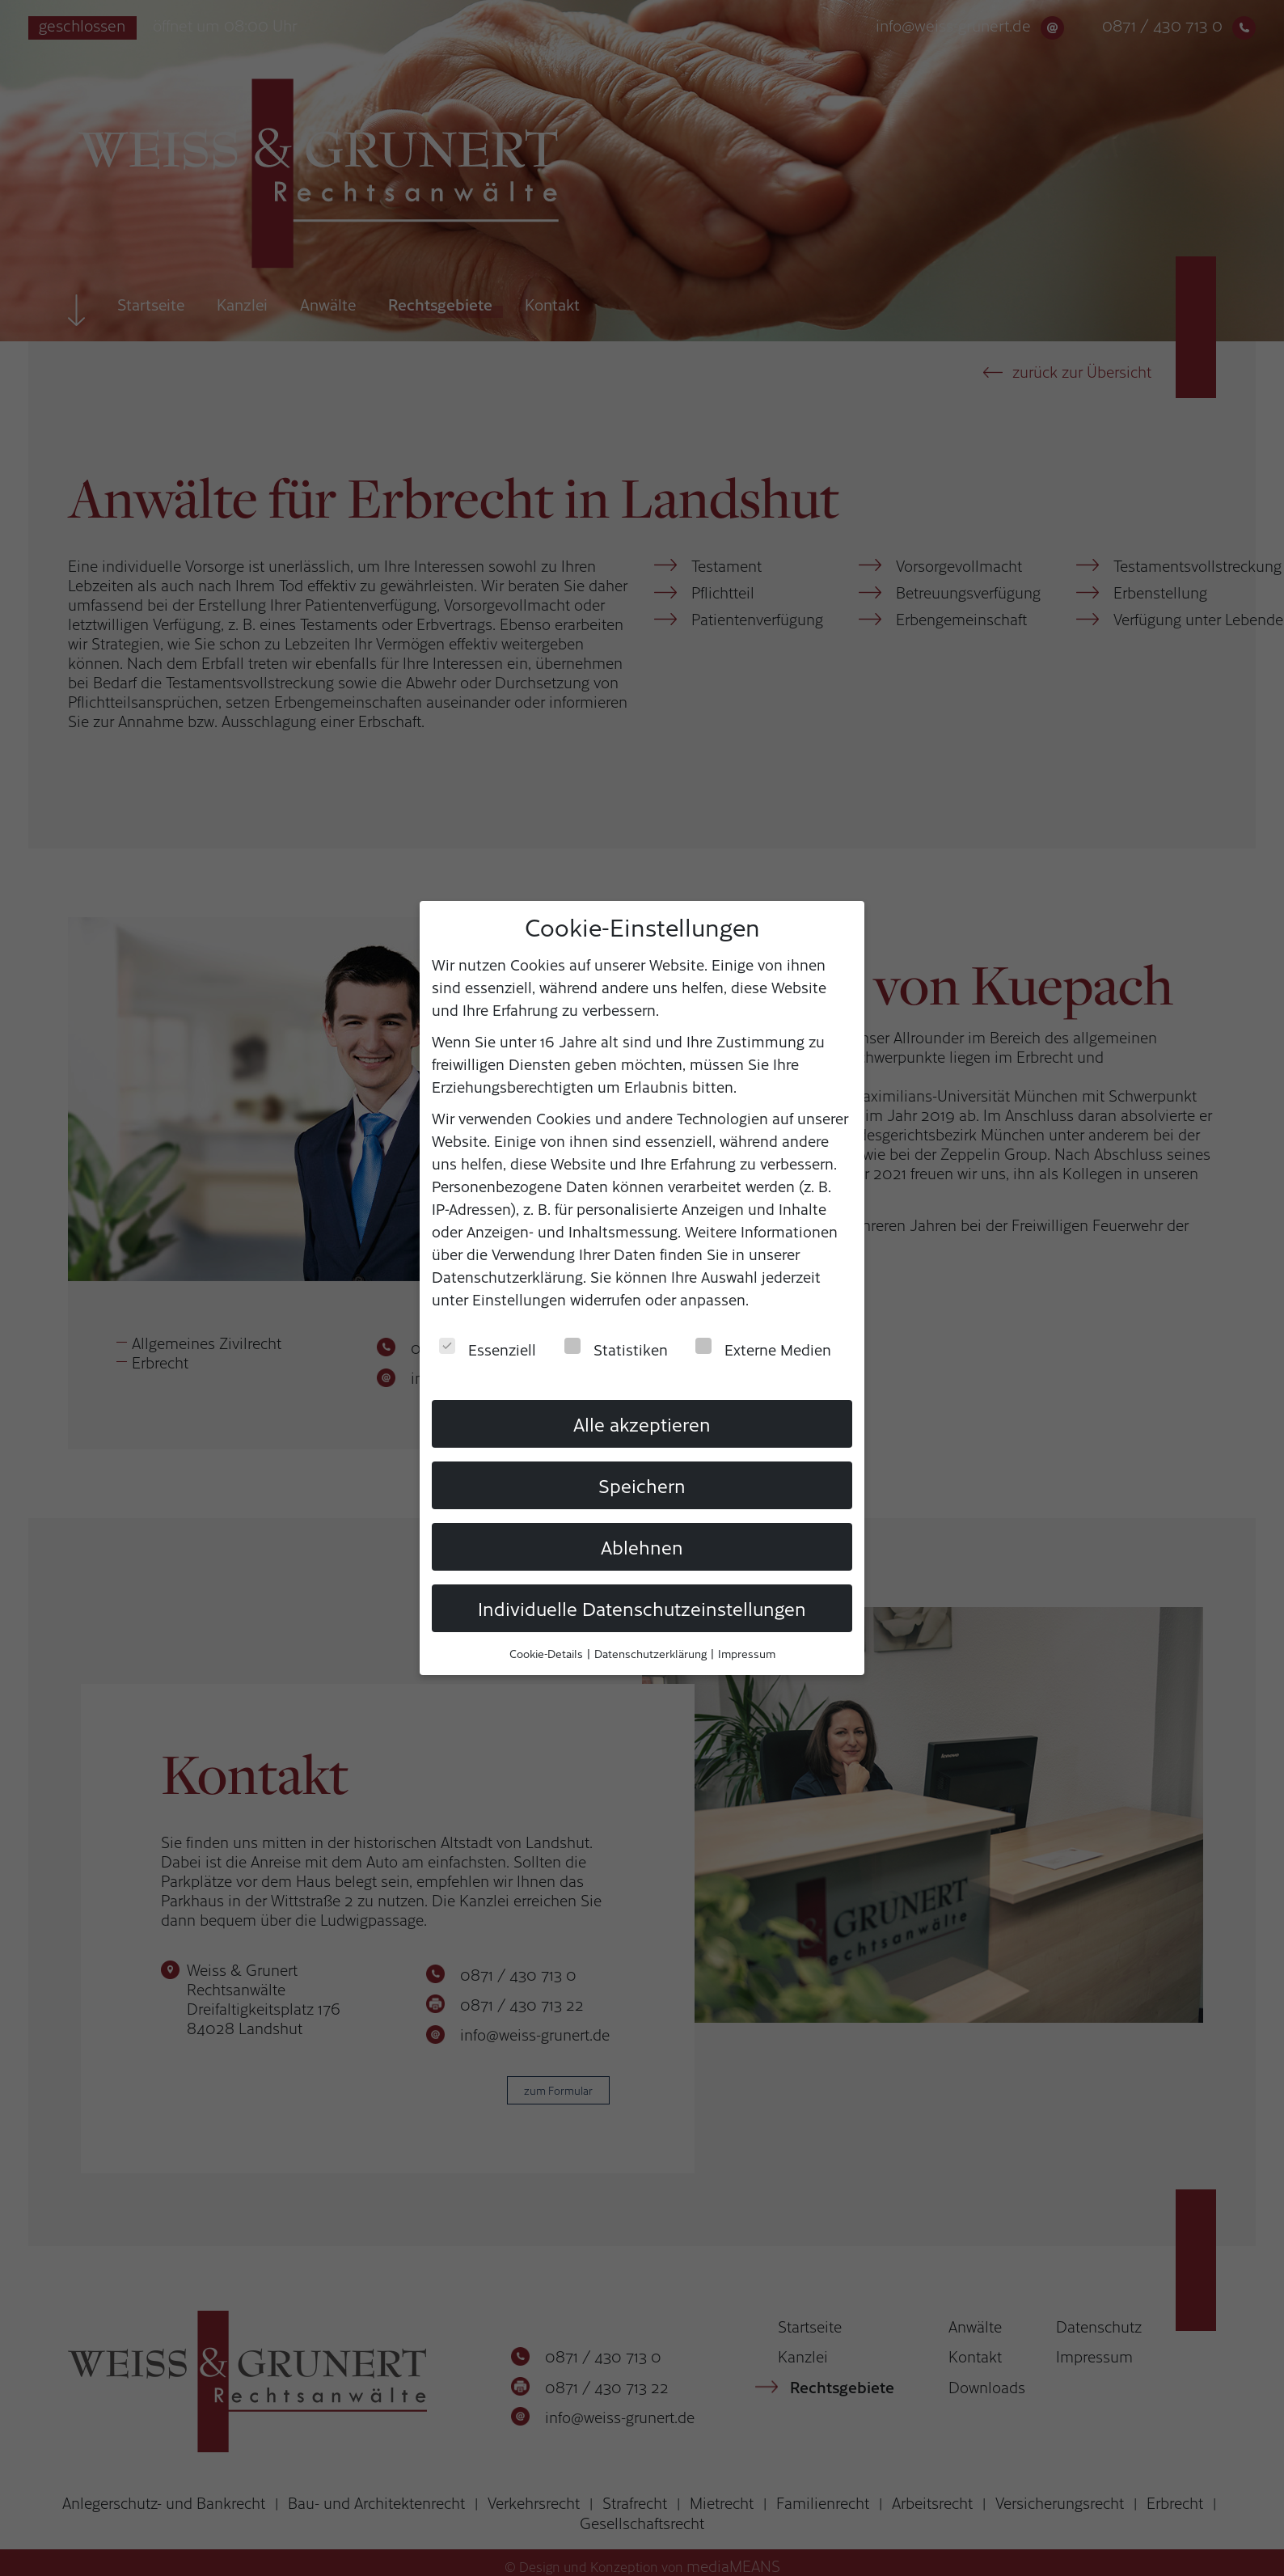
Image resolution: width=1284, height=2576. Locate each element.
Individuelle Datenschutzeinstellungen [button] (642, 1607)
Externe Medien (763, 1348)
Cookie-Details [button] (547, 1653)
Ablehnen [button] (642, 1545)
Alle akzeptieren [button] (642, 1422)
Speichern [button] (642, 1484)
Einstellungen (519, 1298)
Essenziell (487, 1348)
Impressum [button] (746, 1653)
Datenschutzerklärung (507, 1275)
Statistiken (616, 1348)
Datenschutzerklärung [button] (651, 1653)
